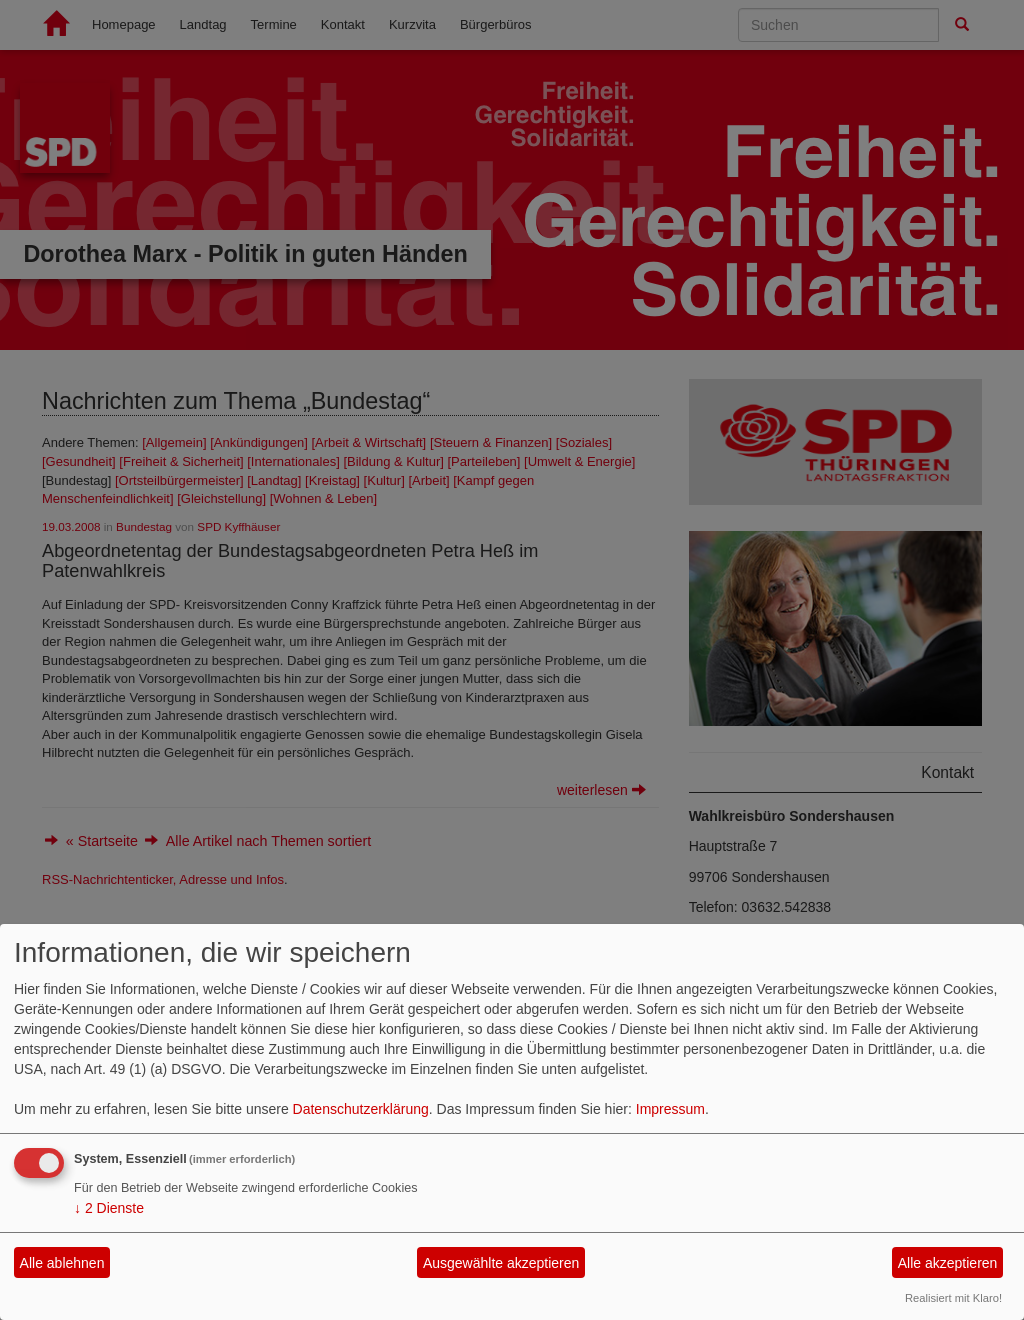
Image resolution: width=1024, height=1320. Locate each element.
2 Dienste (109, 1208)
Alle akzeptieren (948, 1263)
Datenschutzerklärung (361, 1109)
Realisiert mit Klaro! (953, 1298)
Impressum (670, 1109)
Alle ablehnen (62, 1263)
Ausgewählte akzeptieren (501, 1263)
